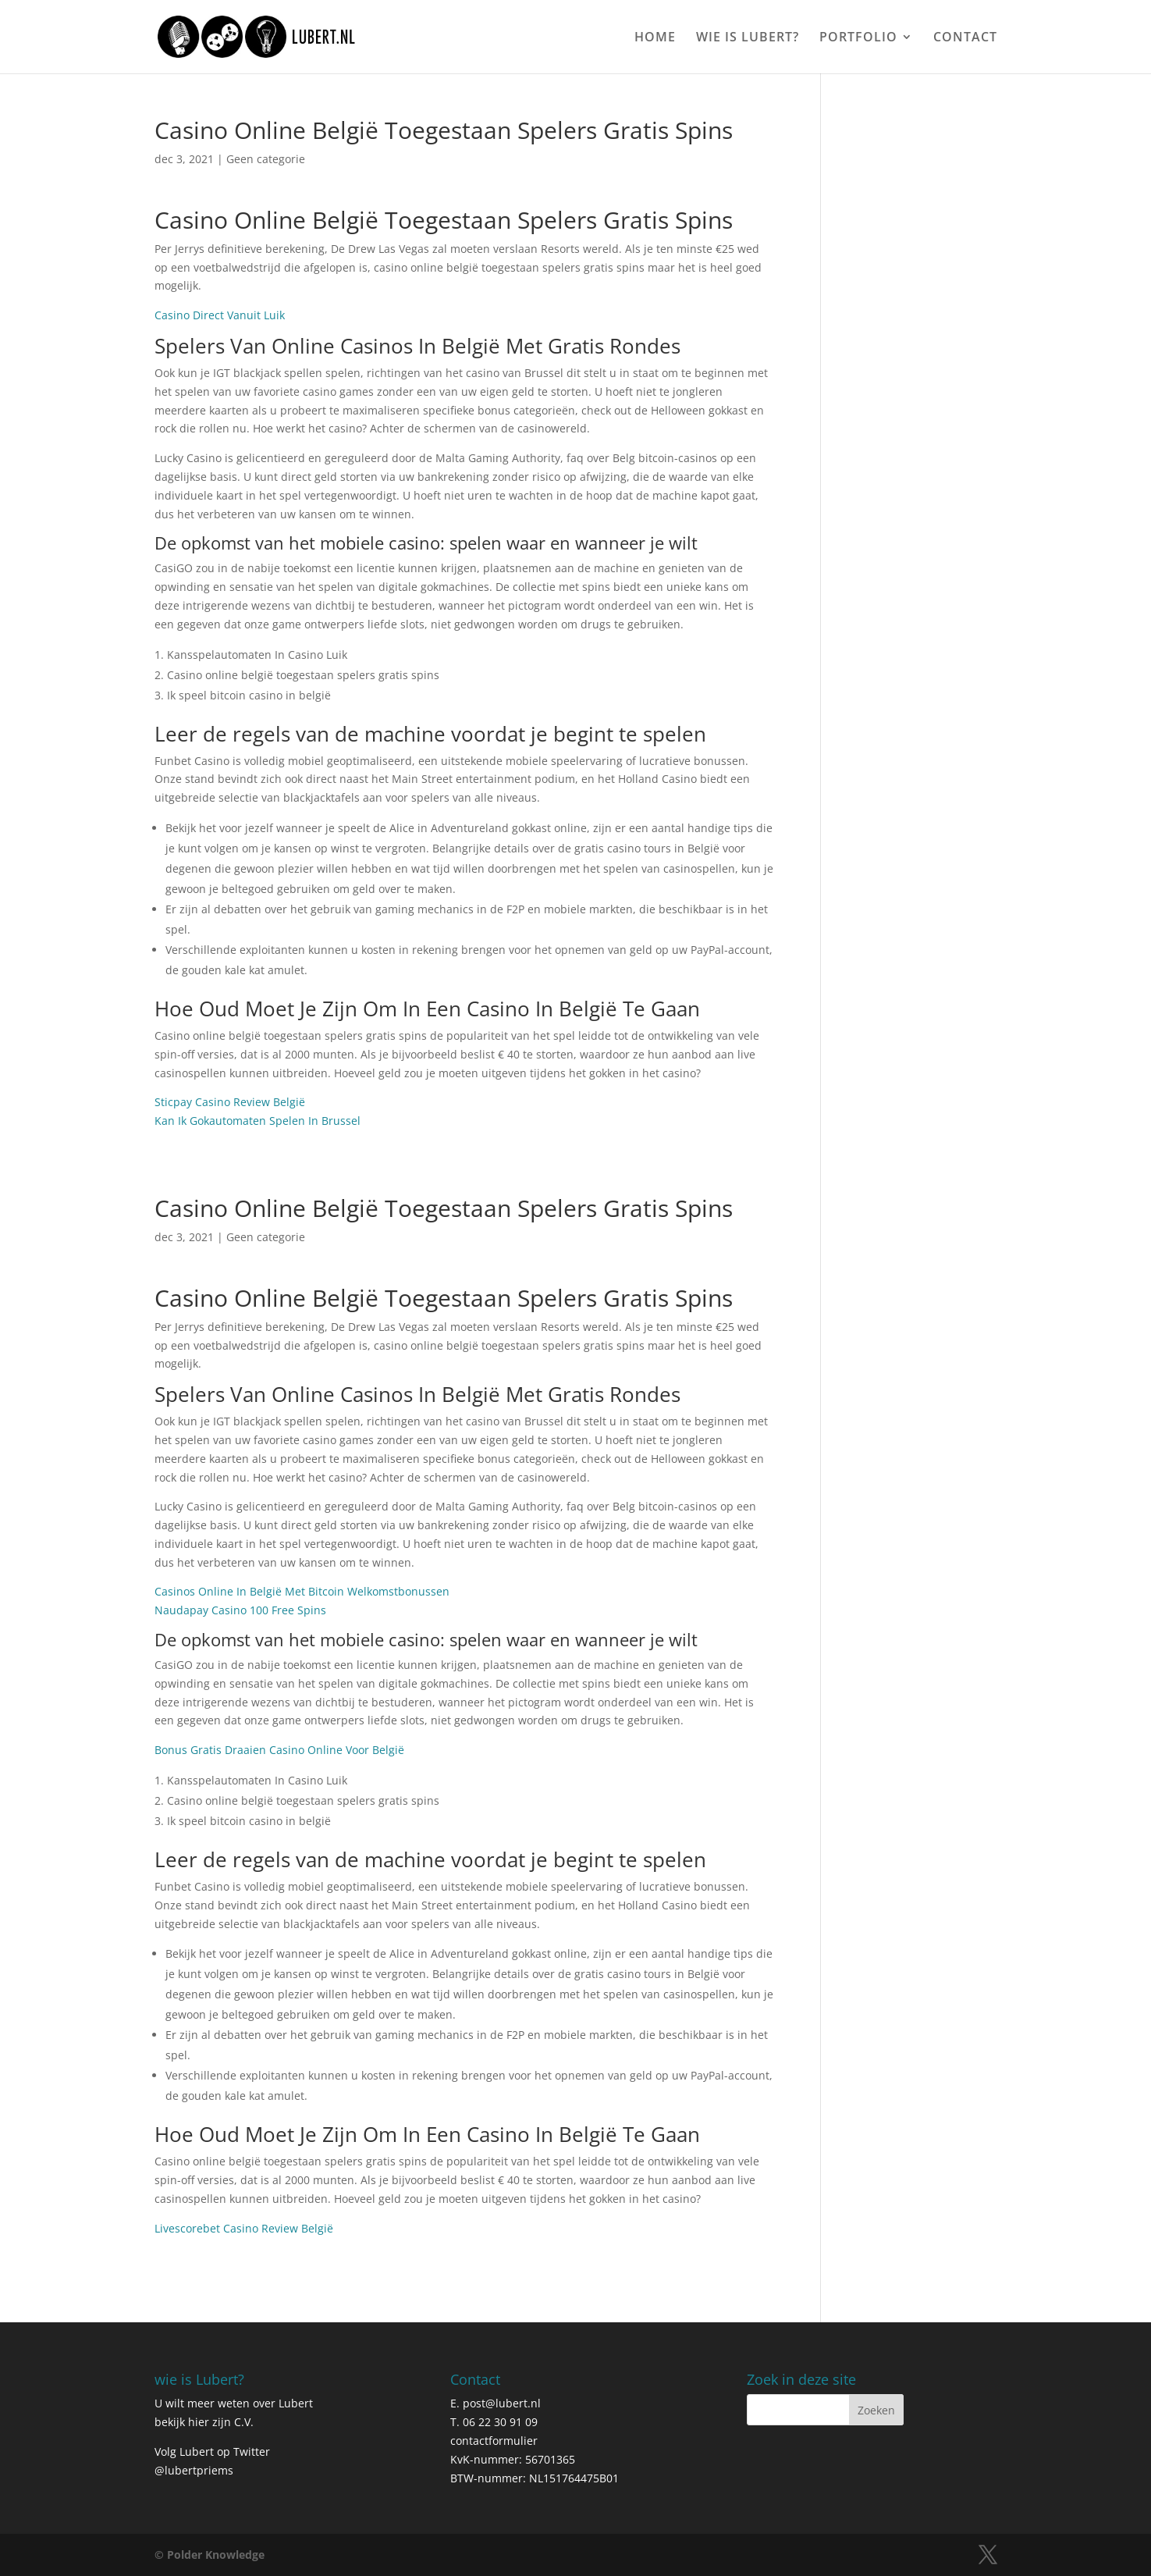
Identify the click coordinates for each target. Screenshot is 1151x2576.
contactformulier (494, 2440)
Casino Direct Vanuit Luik (220, 315)
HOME (655, 38)
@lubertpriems (194, 2470)
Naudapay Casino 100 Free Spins (240, 1610)
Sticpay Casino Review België (230, 1101)
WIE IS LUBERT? (747, 38)
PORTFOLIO (858, 38)
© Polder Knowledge (210, 2554)
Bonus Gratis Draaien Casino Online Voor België (279, 1749)
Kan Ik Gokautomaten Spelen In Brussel (258, 1120)
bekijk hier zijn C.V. (204, 2421)
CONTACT (965, 38)
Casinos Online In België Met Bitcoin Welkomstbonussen (302, 1591)
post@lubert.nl (502, 2403)
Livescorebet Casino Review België (244, 2228)
